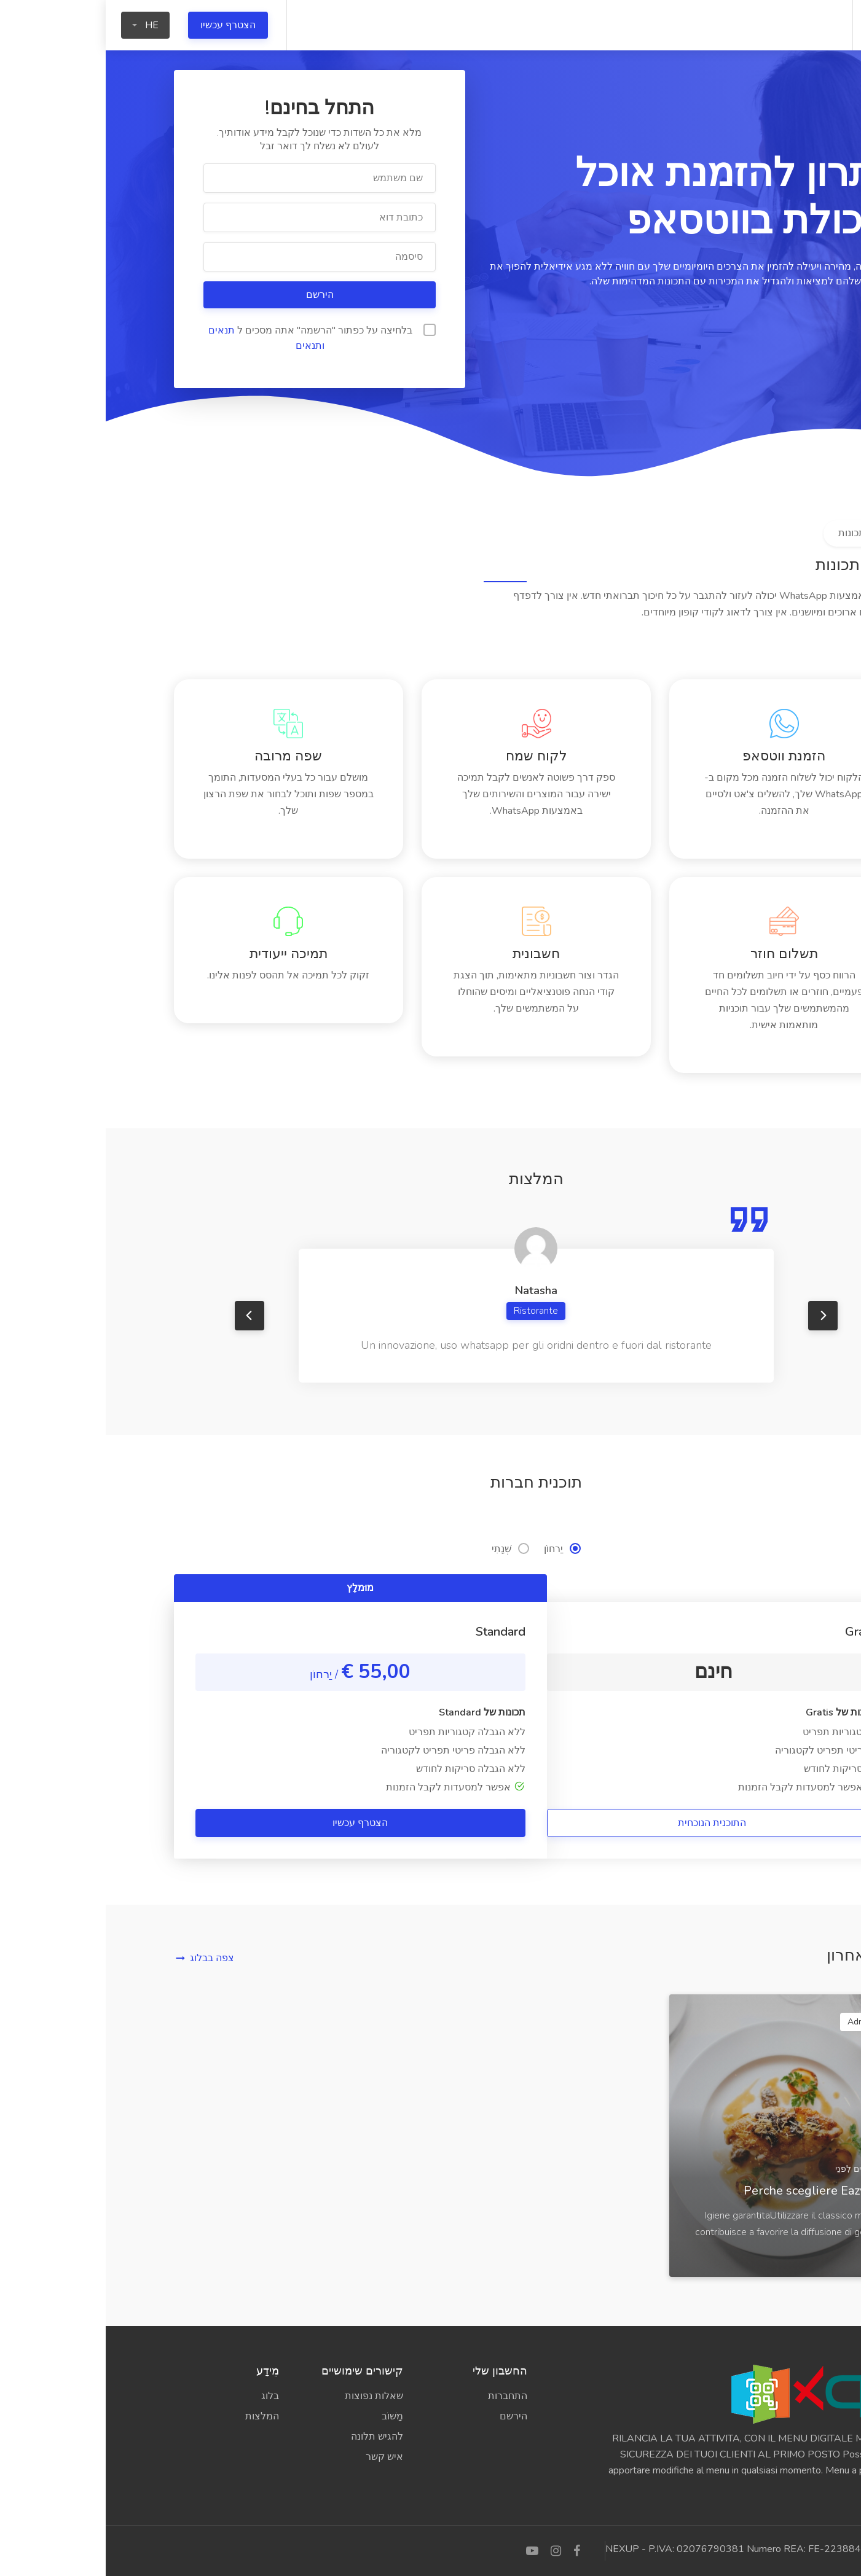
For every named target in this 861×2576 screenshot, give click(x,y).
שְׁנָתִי (404, 1549)
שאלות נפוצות (268, 2396)
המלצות (156, 2416)
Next (717, 1315)
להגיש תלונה (271, 2436)
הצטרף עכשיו (122, 25)
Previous (144, 1315)
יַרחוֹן (456, 1549)
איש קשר (278, 2457)
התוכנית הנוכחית (606, 1823)
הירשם (213, 295)
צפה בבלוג (106, 1958)
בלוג (164, 2396)
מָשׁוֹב (286, 2416)
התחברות (402, 2396)
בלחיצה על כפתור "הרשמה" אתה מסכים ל (216, 338)
